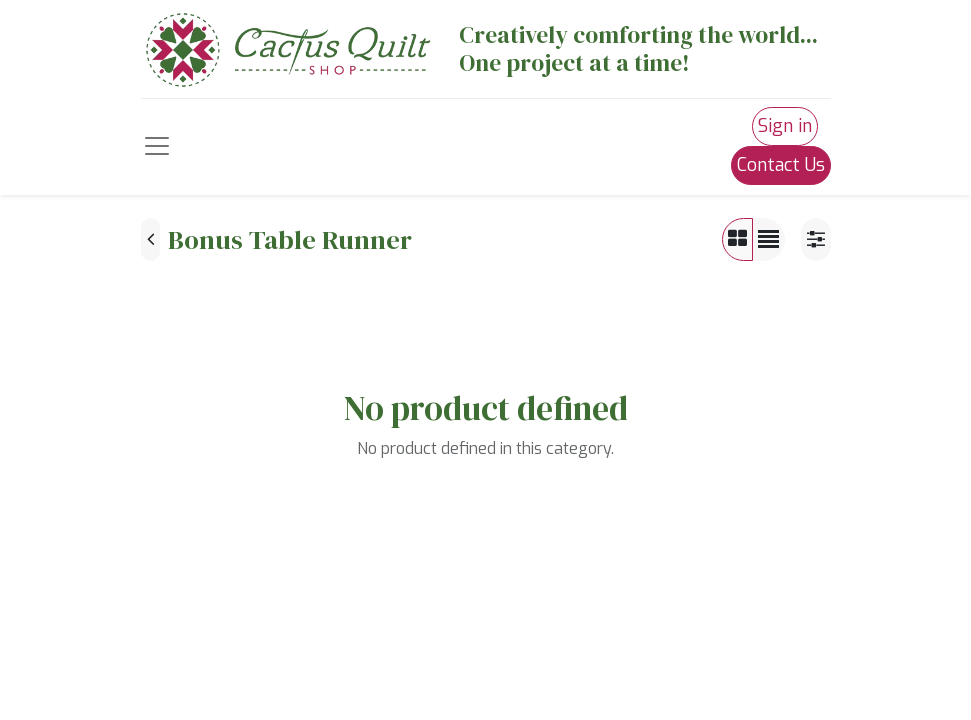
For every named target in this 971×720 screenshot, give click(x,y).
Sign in (785, 126)
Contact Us (781, 165)
